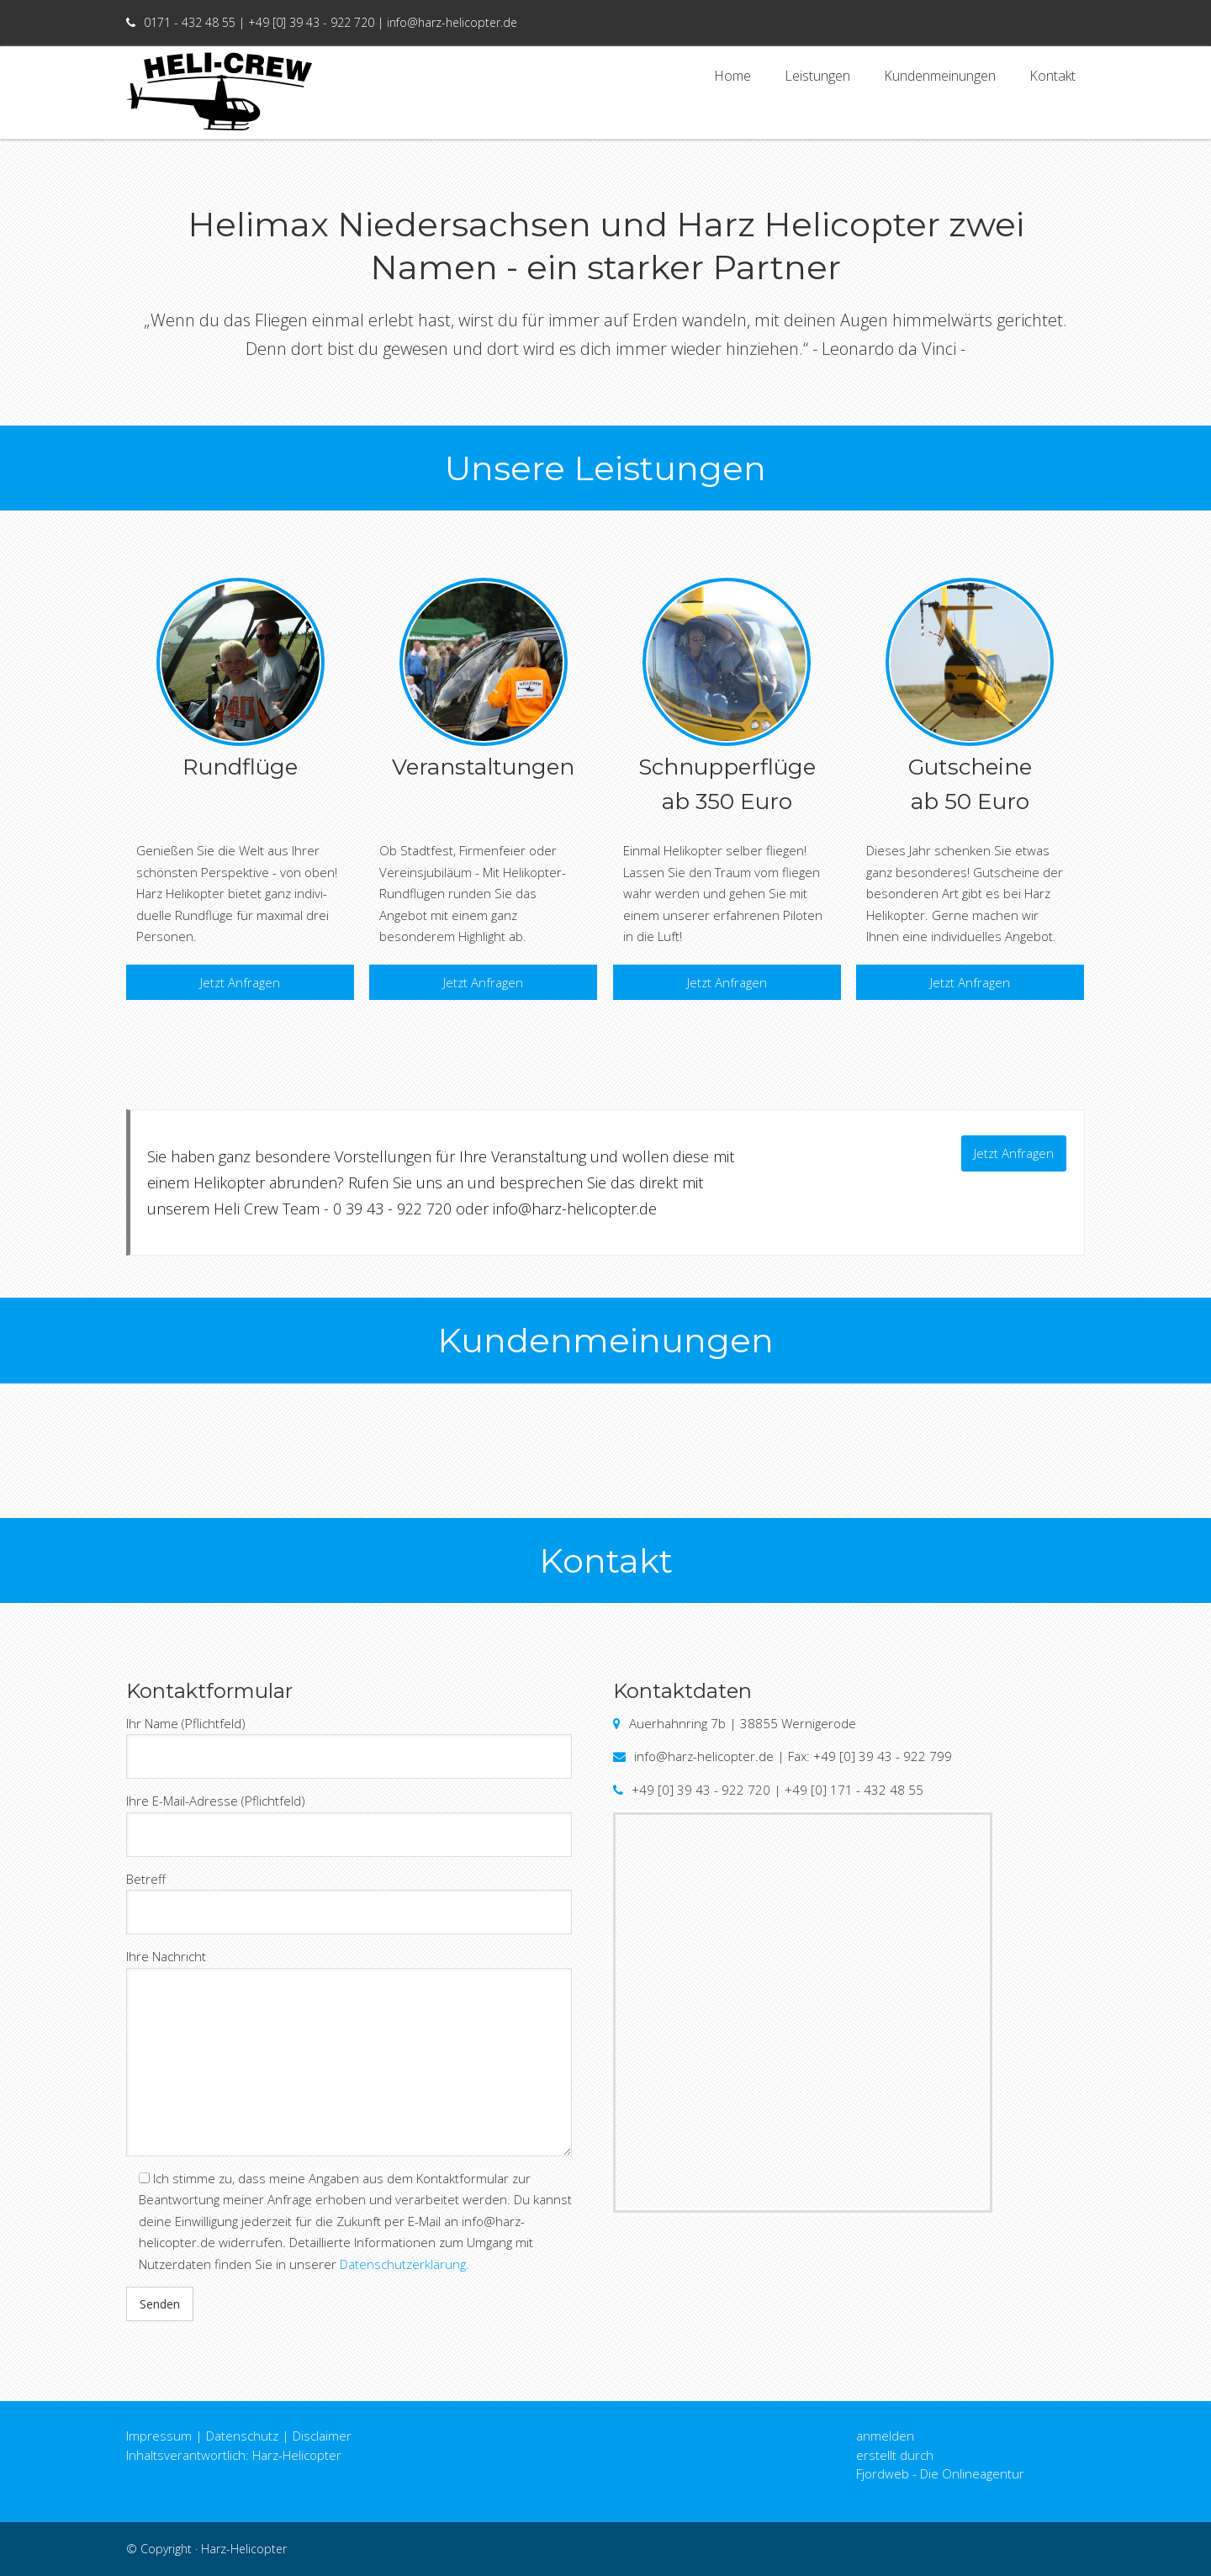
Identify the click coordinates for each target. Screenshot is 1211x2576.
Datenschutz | (247, 2435)
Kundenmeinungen (940, 82)
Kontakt (1052, 82)
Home (732, 82)
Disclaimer (322, 2435)
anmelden (885, 2435)
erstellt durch (894, 2454)
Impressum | (164, 2435)
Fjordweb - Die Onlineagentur (940, 2473)
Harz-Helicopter (244, 2549)
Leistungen (817, 82)
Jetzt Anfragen (240, 982)
